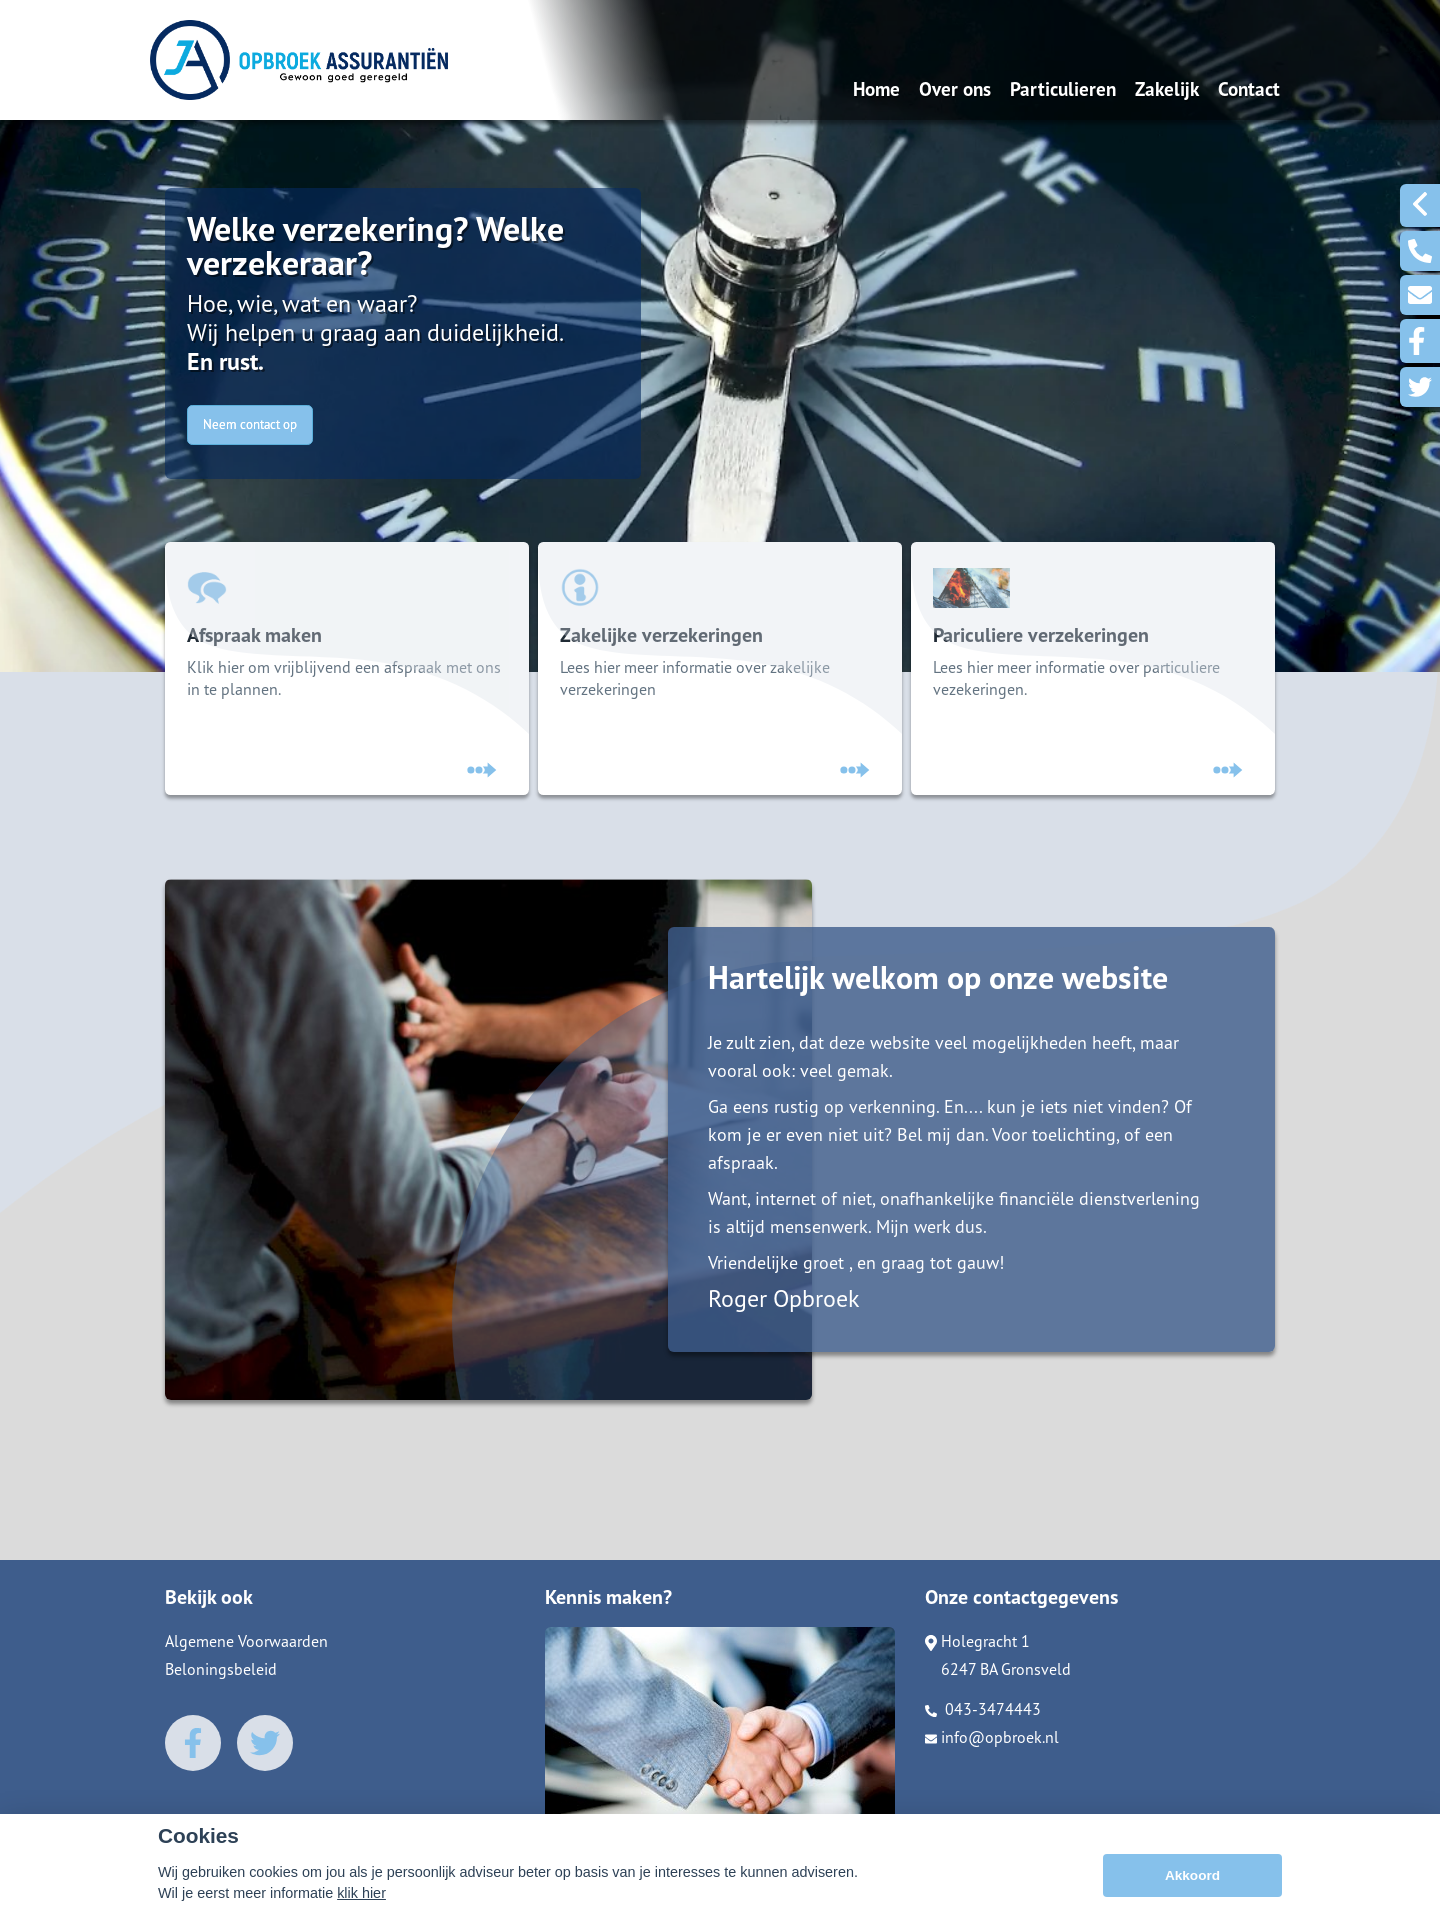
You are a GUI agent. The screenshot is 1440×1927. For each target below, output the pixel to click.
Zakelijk (1167, 88)
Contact (1249, 88)
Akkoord (1192, 1875)
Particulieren (1063, 88)
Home (876, 88)
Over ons (955, 88)
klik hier (361, 1893)
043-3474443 (983, 1720)
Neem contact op (250, 424)
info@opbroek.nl (992, 1748)
